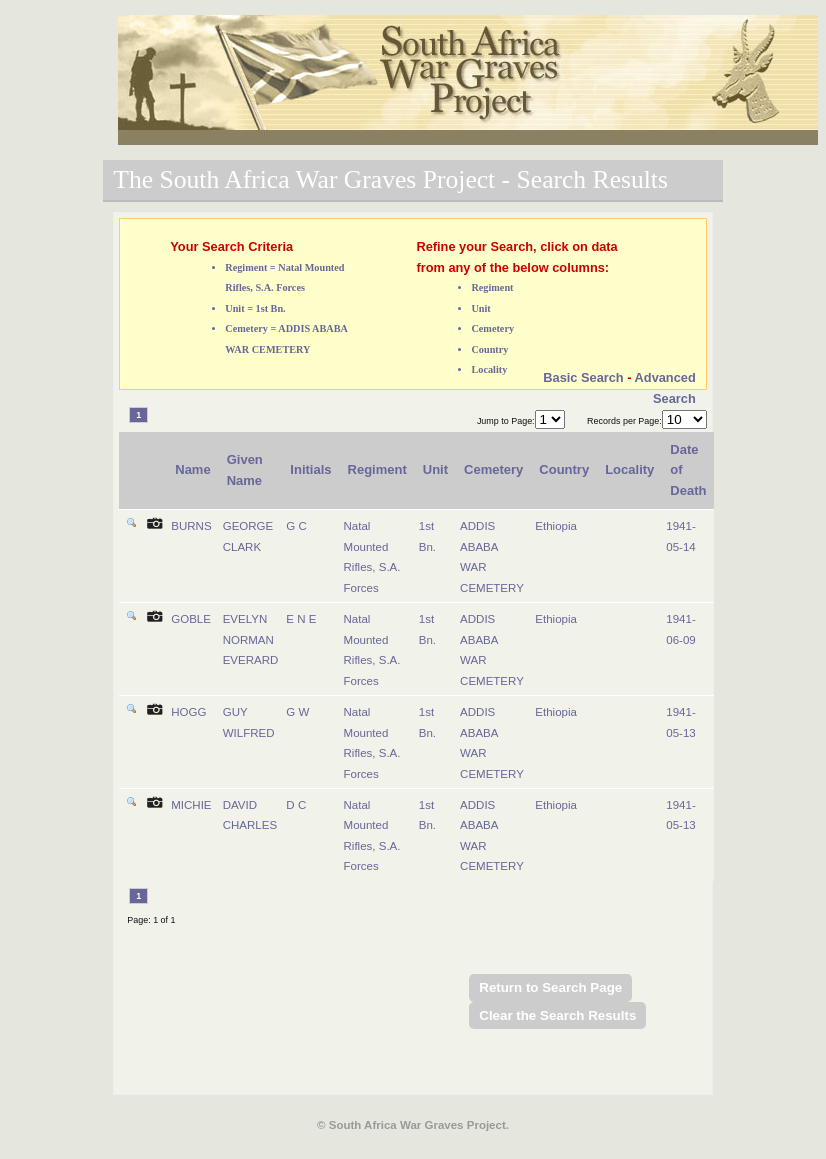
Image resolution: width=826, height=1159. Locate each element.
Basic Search (583, 377)
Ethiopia (556, 526)
